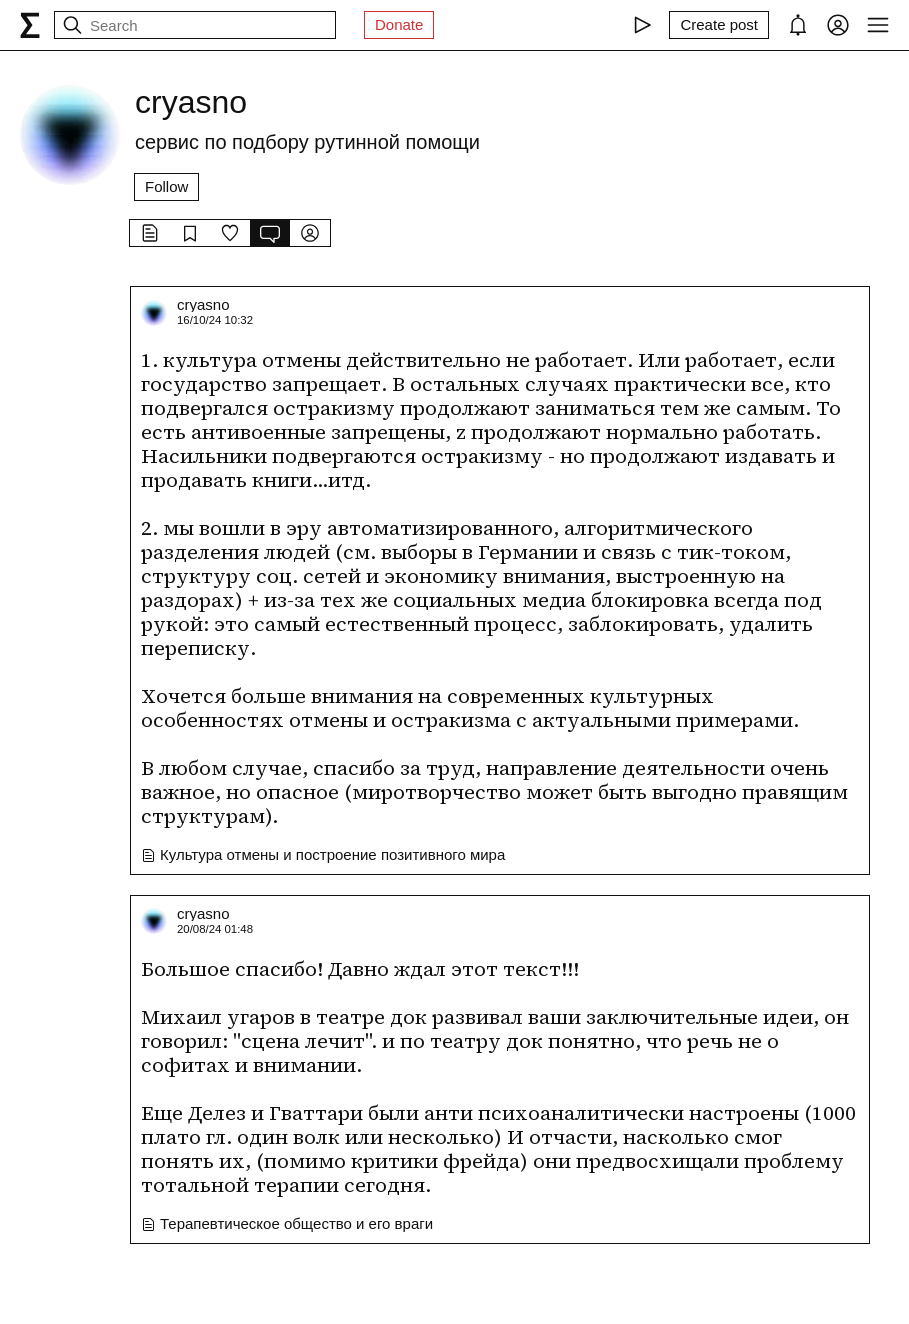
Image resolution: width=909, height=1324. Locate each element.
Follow (166, 186)
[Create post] (719, 25)
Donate (399, 24)
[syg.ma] (30, 25)
